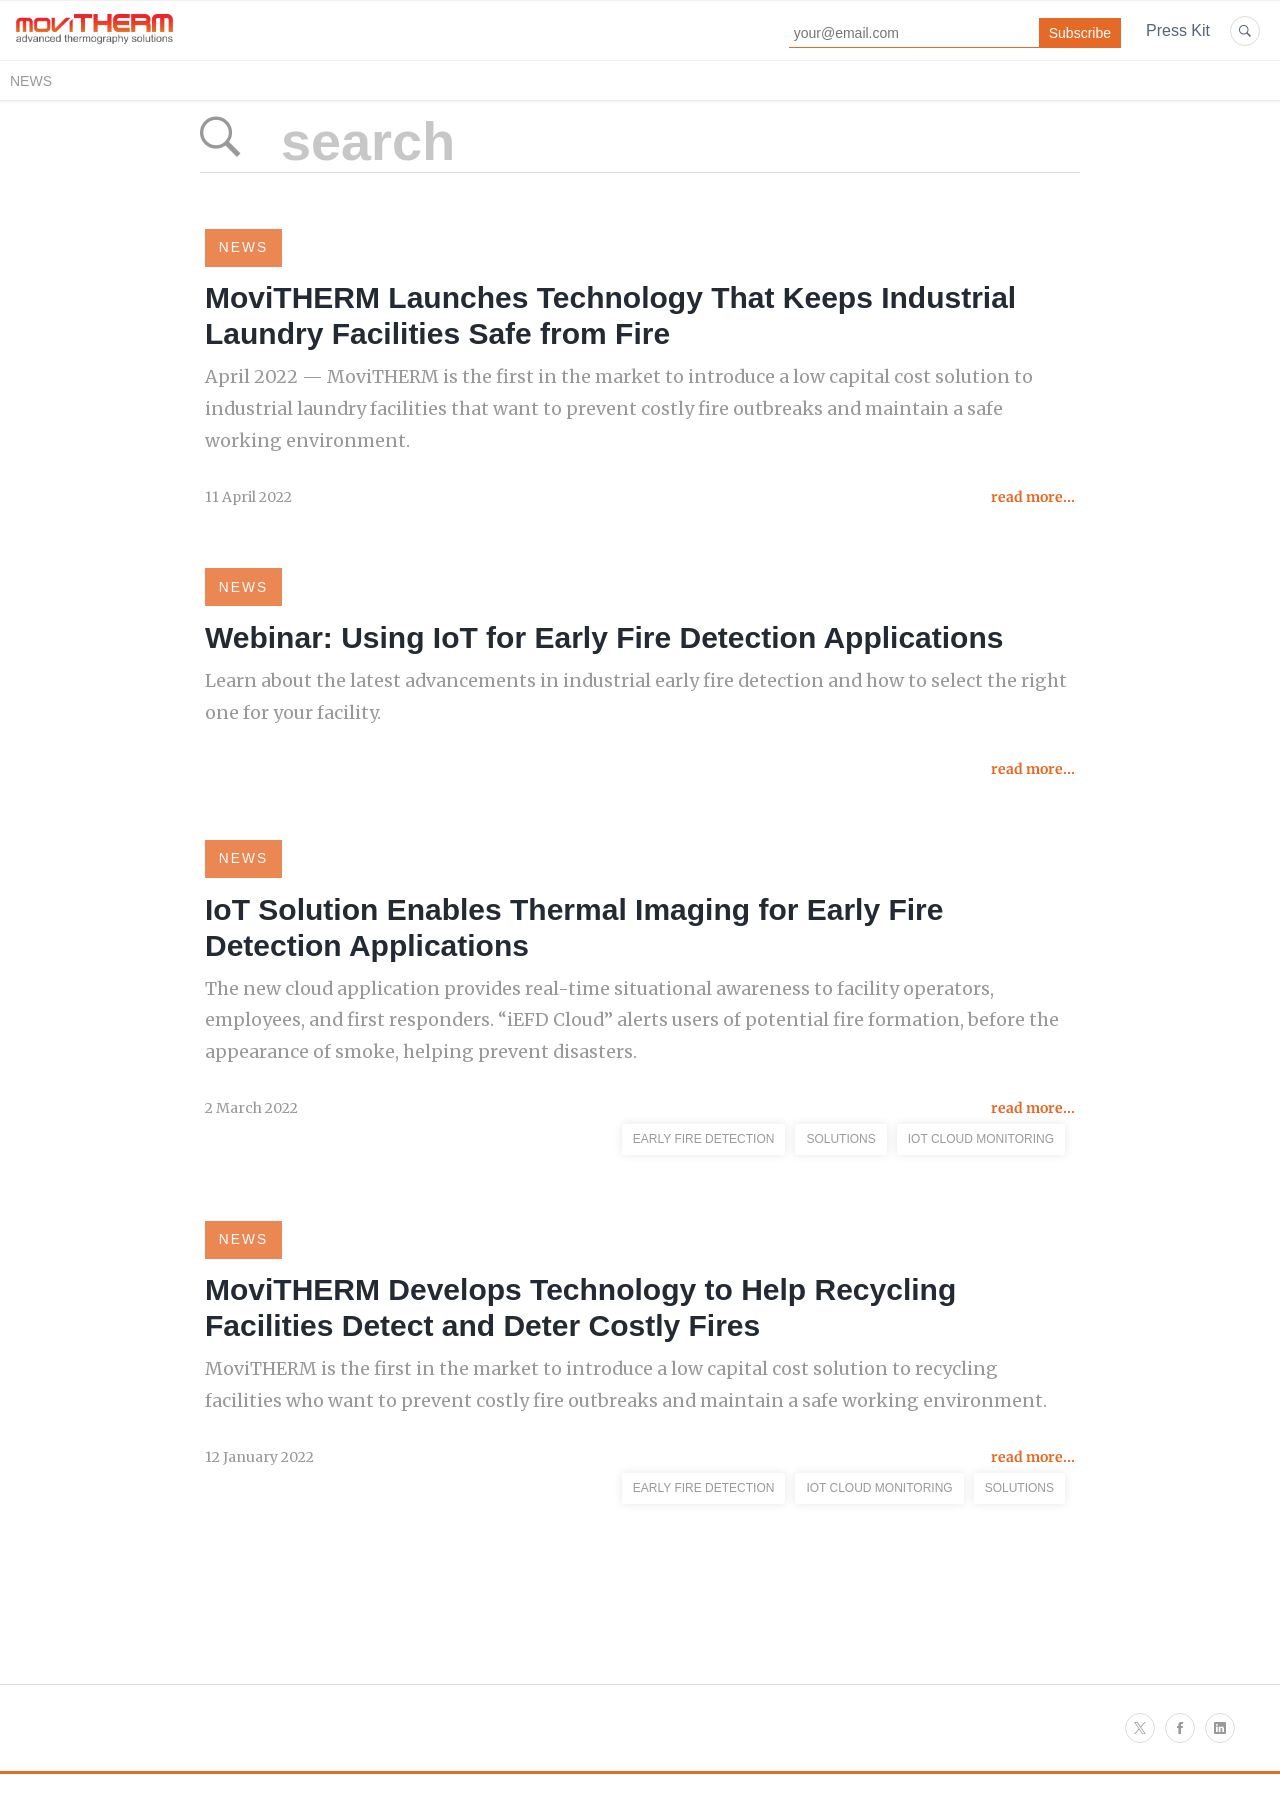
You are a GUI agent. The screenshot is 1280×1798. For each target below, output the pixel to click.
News (31, 81)
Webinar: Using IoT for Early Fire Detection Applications (604, 643)
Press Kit (1178, 30)
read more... (1033, 501)
